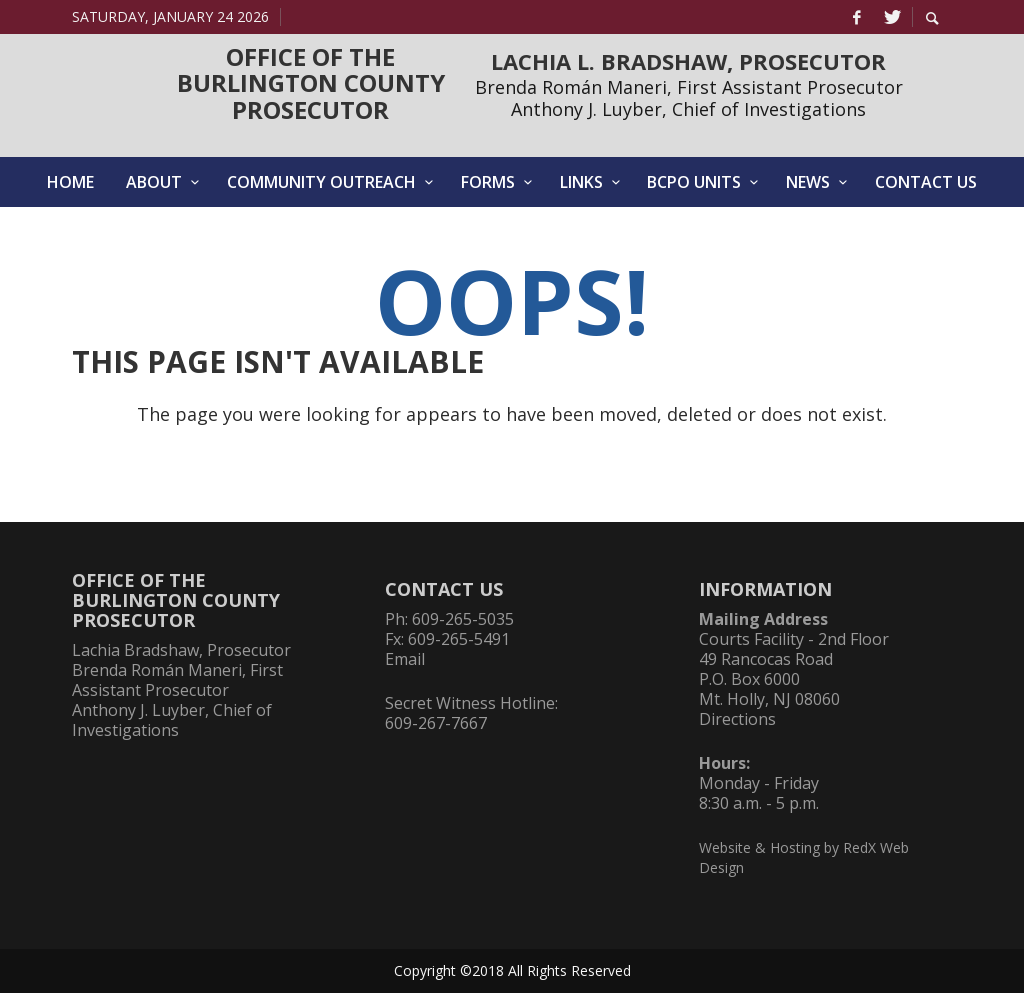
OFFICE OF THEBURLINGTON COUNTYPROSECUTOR (311, 83)
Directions (737, 719)
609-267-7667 (436, 723)
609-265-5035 (463, 619)
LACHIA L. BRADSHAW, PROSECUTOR (688, 61)
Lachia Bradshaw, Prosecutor (181, 650)
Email (405, 659)
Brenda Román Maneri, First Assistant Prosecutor (689, 87)
